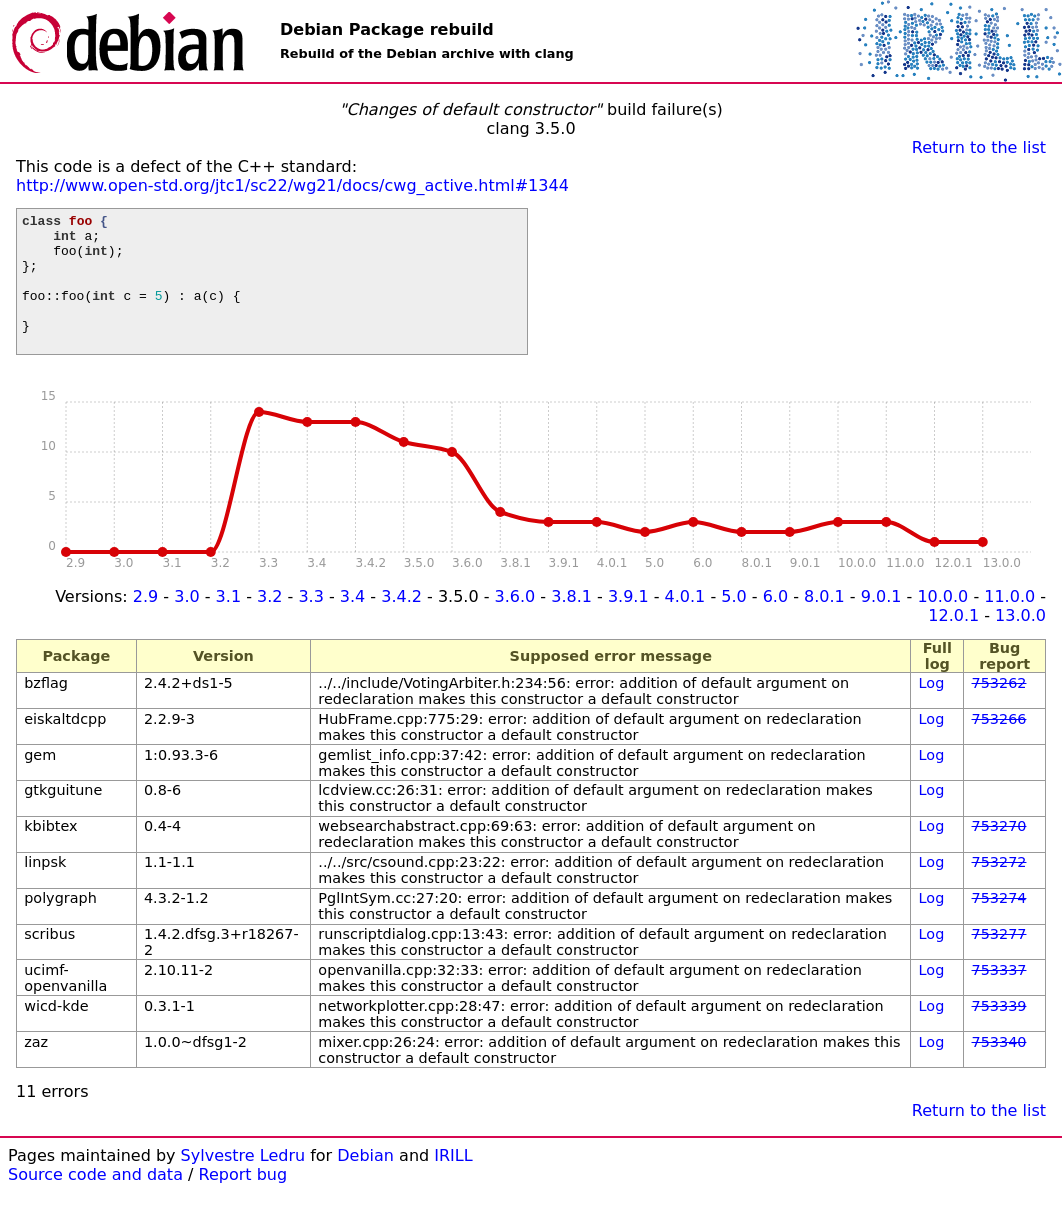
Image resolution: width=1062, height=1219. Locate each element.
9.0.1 (881, 623)
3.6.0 (515, 623)
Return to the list (979, 147)
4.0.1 (685, 623)
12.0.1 (953, 642)
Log (932, 710)
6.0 (775, 623)
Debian (365, 1182)
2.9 (145, 623)
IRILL (453, 1182)
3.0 (186, 623)
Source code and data (95, 1201)
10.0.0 (942, 623)
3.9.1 (628, 623)
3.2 (269, 623)
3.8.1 (571, 623)
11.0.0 (1009, 623)
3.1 (228, 623)
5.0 (733, 623)
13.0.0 (1020, 642)
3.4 (352, 623)
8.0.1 (824, 623)
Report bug (243, 1201)
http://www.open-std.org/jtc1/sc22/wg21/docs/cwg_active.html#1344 (292, 185)
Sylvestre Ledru (243, 1182)
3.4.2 (401, 623)
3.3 (310, 623)
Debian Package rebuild (387, 29)
